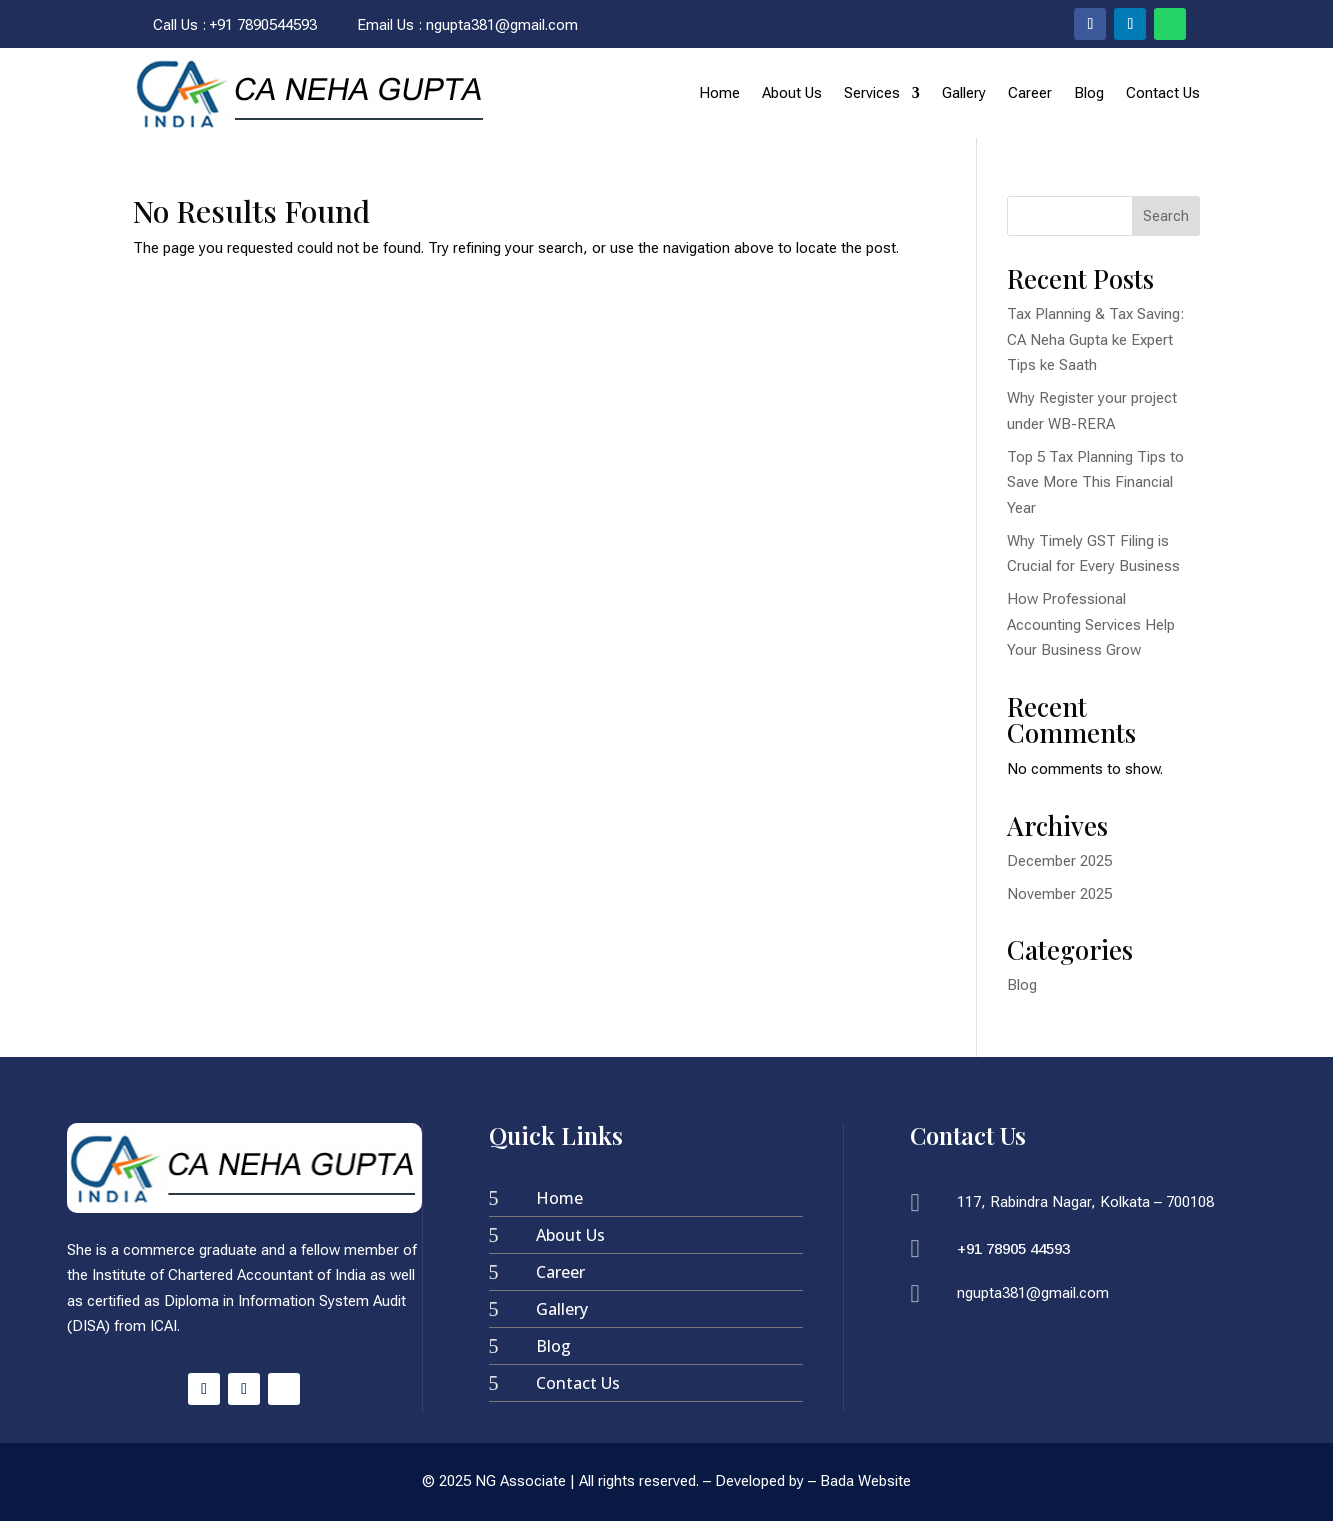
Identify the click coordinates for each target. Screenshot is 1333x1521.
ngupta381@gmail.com (502, 25)
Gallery (964, 93)
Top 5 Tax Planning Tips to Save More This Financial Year (1095, 482)
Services (872, 93)
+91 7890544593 (263, 25)
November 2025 (1059, 894)
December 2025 (1059, 861)
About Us (792, 93)
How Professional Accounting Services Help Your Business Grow (1091, 624)
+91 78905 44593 (1013, 1248)
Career (1030, 93)
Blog (1089, 93)
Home (719, 93)
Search (1166, 216)
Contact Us (1163, 93)
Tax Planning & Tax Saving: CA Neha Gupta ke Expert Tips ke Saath (1095, 339)
